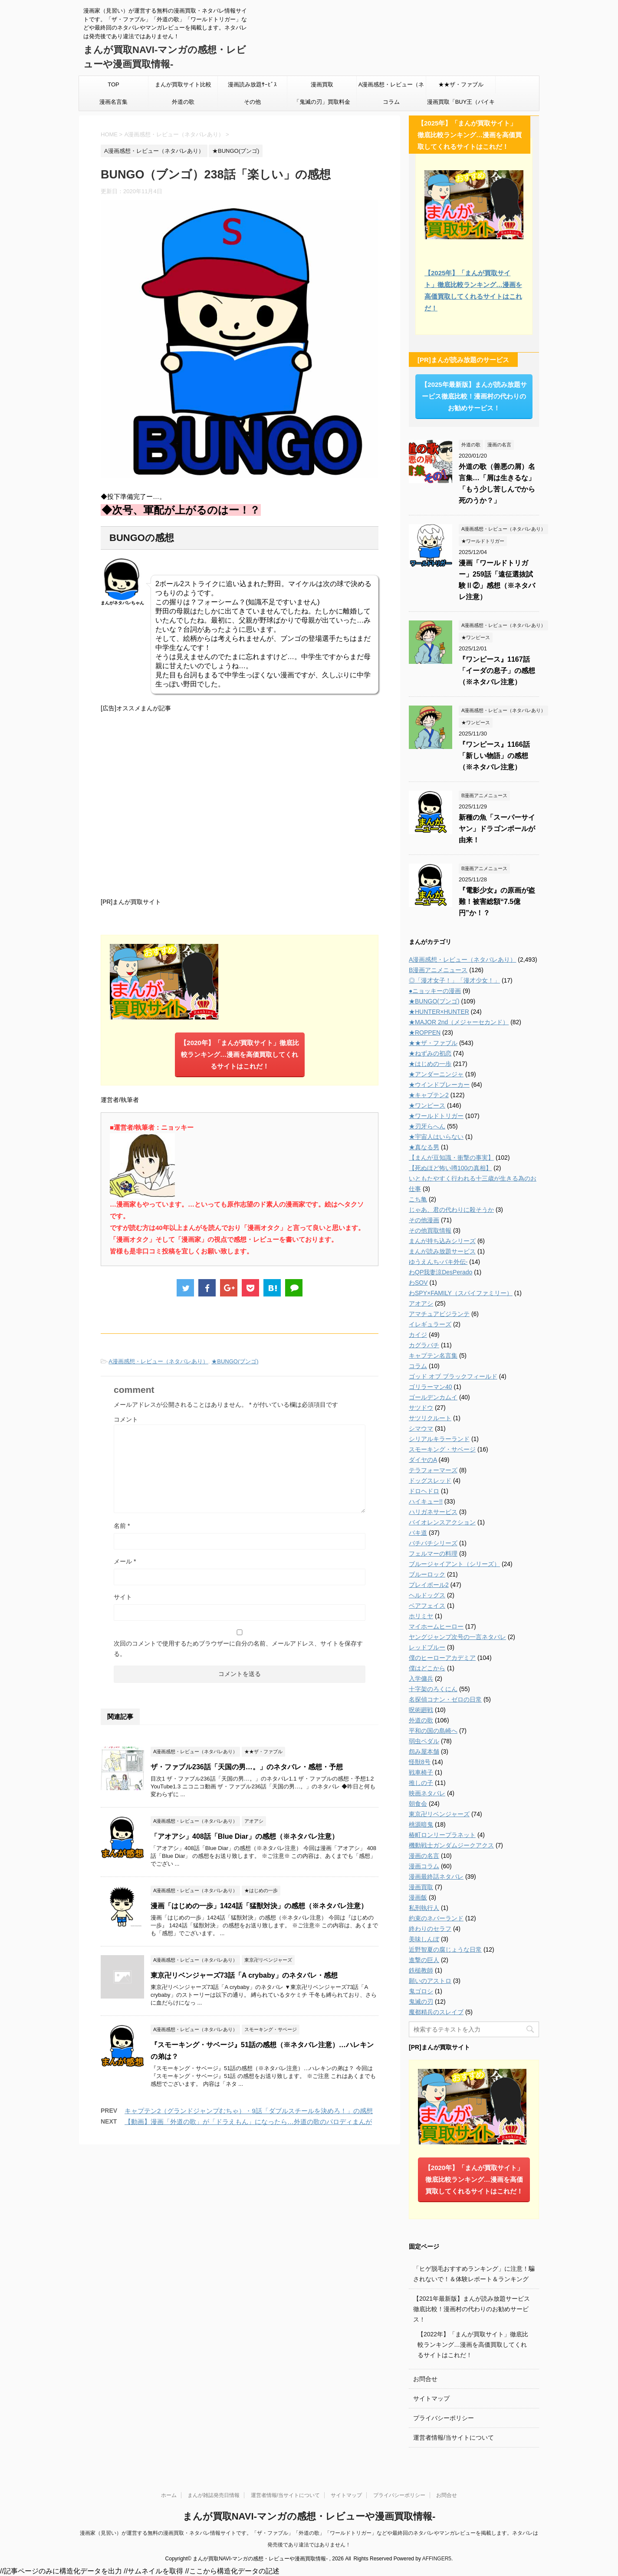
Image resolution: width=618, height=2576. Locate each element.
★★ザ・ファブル (460, 84)
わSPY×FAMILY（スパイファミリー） (461, 1293)
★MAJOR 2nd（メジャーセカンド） (459, 1022)
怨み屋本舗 (424, 1751)
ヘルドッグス (427, 1595)
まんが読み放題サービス (442, 1251)
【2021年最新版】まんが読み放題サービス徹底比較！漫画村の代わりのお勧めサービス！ (471, 2309)
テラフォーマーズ (433, 1470)
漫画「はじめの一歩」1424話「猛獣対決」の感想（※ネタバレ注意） (259, 1906)
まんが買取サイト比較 (183, 84)
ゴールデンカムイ (433, 1397)
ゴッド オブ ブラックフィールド (453, 1376)
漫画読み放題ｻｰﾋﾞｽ (252, 84)
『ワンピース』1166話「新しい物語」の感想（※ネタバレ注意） (494, 756)
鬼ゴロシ (421, 1991)
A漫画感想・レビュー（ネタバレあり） (391, 87)
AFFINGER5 (436, 2559)
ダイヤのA (423, 1459)
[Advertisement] (239, 804)
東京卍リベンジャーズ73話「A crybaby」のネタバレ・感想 (244, 1975)
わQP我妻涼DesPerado (440, 1272)
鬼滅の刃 (421, 2001)
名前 (122, 1525)
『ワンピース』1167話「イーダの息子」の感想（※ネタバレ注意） (497, 671)
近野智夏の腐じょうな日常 (445, 1949)
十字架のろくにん (433, 1688)
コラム (391, 102)
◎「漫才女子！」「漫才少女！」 (454, 980)
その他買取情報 (430, 1230)
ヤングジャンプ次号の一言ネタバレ (457, 1636)
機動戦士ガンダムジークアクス (451, 1845)
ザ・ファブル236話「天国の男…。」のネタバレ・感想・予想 (247, 1767)
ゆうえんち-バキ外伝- (438, 1261)
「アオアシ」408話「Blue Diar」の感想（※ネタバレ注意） (245, 1836)
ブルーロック (427, 1574)
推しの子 (421, 1782)
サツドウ (421, 1407)
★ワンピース (427, 1105)
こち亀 (418, 1199)
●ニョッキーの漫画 (435, 990)
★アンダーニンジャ (436, 1074)
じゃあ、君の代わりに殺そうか (451, 1209)
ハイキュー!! (426, 1501)
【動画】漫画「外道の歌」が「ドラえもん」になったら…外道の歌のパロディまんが (248, 2121)
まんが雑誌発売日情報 (213, 2495)
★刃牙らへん (427, 1126)
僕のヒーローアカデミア (442, 1657)
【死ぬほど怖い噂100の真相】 (450, 1167)
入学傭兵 (421, 1678)
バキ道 (418, 1532)
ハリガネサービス (433, 1511)
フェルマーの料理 (433, 1553)
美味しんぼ (424, 1939)
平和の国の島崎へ (433, 1730)
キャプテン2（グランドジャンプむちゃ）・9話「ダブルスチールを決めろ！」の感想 (249, 2110)
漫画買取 (322, 84)
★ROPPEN (424, 1032)
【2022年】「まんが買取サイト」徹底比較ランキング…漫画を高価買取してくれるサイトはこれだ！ (472, 2344)
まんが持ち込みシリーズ (442, 1240)
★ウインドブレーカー (439, 1084)
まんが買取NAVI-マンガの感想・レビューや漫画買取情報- (309, 2516)
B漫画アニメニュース (438, 969)
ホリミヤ (421, 1616)
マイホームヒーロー (436, 1626)
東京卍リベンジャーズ (439, 1814)
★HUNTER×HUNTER (439, 1011)
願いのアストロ (430, 1980)
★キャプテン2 (429, 1095)
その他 (252, 102)
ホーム (169, 2495)
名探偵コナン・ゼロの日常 (445, 1699)
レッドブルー (427, 1647)
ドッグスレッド (430, 1480)
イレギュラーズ (430, 1324)
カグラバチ (424, 1345)
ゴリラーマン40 (430, 1386)
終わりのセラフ (430, 1928)
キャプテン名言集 (433, 1355)
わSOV (418, 1282)
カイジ (418, 1334)
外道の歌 (183, 102)
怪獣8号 (420, 1761)
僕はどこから (427, 1668)
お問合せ (425, 2378)
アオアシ (421, 1303)
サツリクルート (430, 1418)
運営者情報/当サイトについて (453, 2437)
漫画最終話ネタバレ (436, 1876)
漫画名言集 (113, 102)
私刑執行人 (424, 1907)
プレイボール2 (429, 1584)
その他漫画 (424, 1220)
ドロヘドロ (424, 1491)
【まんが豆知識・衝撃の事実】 (451, 1157)
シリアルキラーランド (439, 1438)
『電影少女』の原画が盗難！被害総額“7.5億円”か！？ (497, 902)
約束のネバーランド (436, 1918)
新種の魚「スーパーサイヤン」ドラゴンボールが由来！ (497, 829)
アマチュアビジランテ (439, 1313)
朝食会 (418, 1803)
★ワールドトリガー (436, 1115)
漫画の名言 (424, 1855)
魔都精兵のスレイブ (436, 2012)
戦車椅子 (421, 1772)
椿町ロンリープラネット (442, 1834)
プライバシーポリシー (443, 2417)
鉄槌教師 (421, 1970)
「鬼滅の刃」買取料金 (322, 102)
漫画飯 (418, 1897)
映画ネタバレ (427, 1793)
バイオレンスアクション (442, 1522)
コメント (126, 1419)
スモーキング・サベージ (442, 1449)
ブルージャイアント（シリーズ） (454, 1563)
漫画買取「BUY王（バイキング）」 (461, 105)
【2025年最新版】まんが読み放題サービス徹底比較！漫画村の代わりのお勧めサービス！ (473, 396)
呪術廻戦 (421, 1709)
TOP (113, 84)
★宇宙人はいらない (436, 1136)
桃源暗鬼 (421, 1824)
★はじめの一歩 (430, 1063)
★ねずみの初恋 (430, 1053)
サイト (123, 1596)
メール (125, 1561)
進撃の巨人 (424, 1959)
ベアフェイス (427, 1605)
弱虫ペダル (424, 1741)
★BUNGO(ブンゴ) (234, 1361)
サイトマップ (431, 2398)
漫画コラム (424, 1866)
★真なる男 (424, 1147)
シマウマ (421, 1428)
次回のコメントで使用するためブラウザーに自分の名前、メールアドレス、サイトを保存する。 (238, 1648)
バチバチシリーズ (433, 1543)
